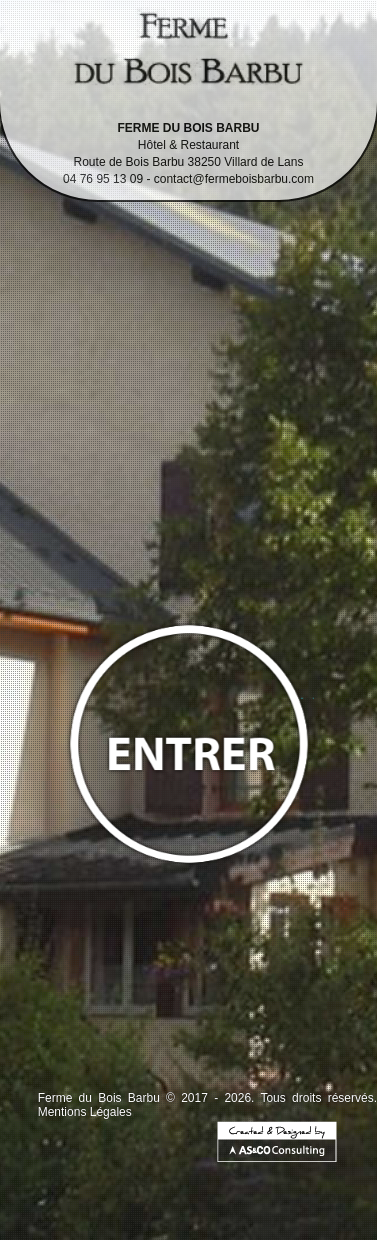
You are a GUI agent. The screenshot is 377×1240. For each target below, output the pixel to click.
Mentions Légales (85, 1112)
